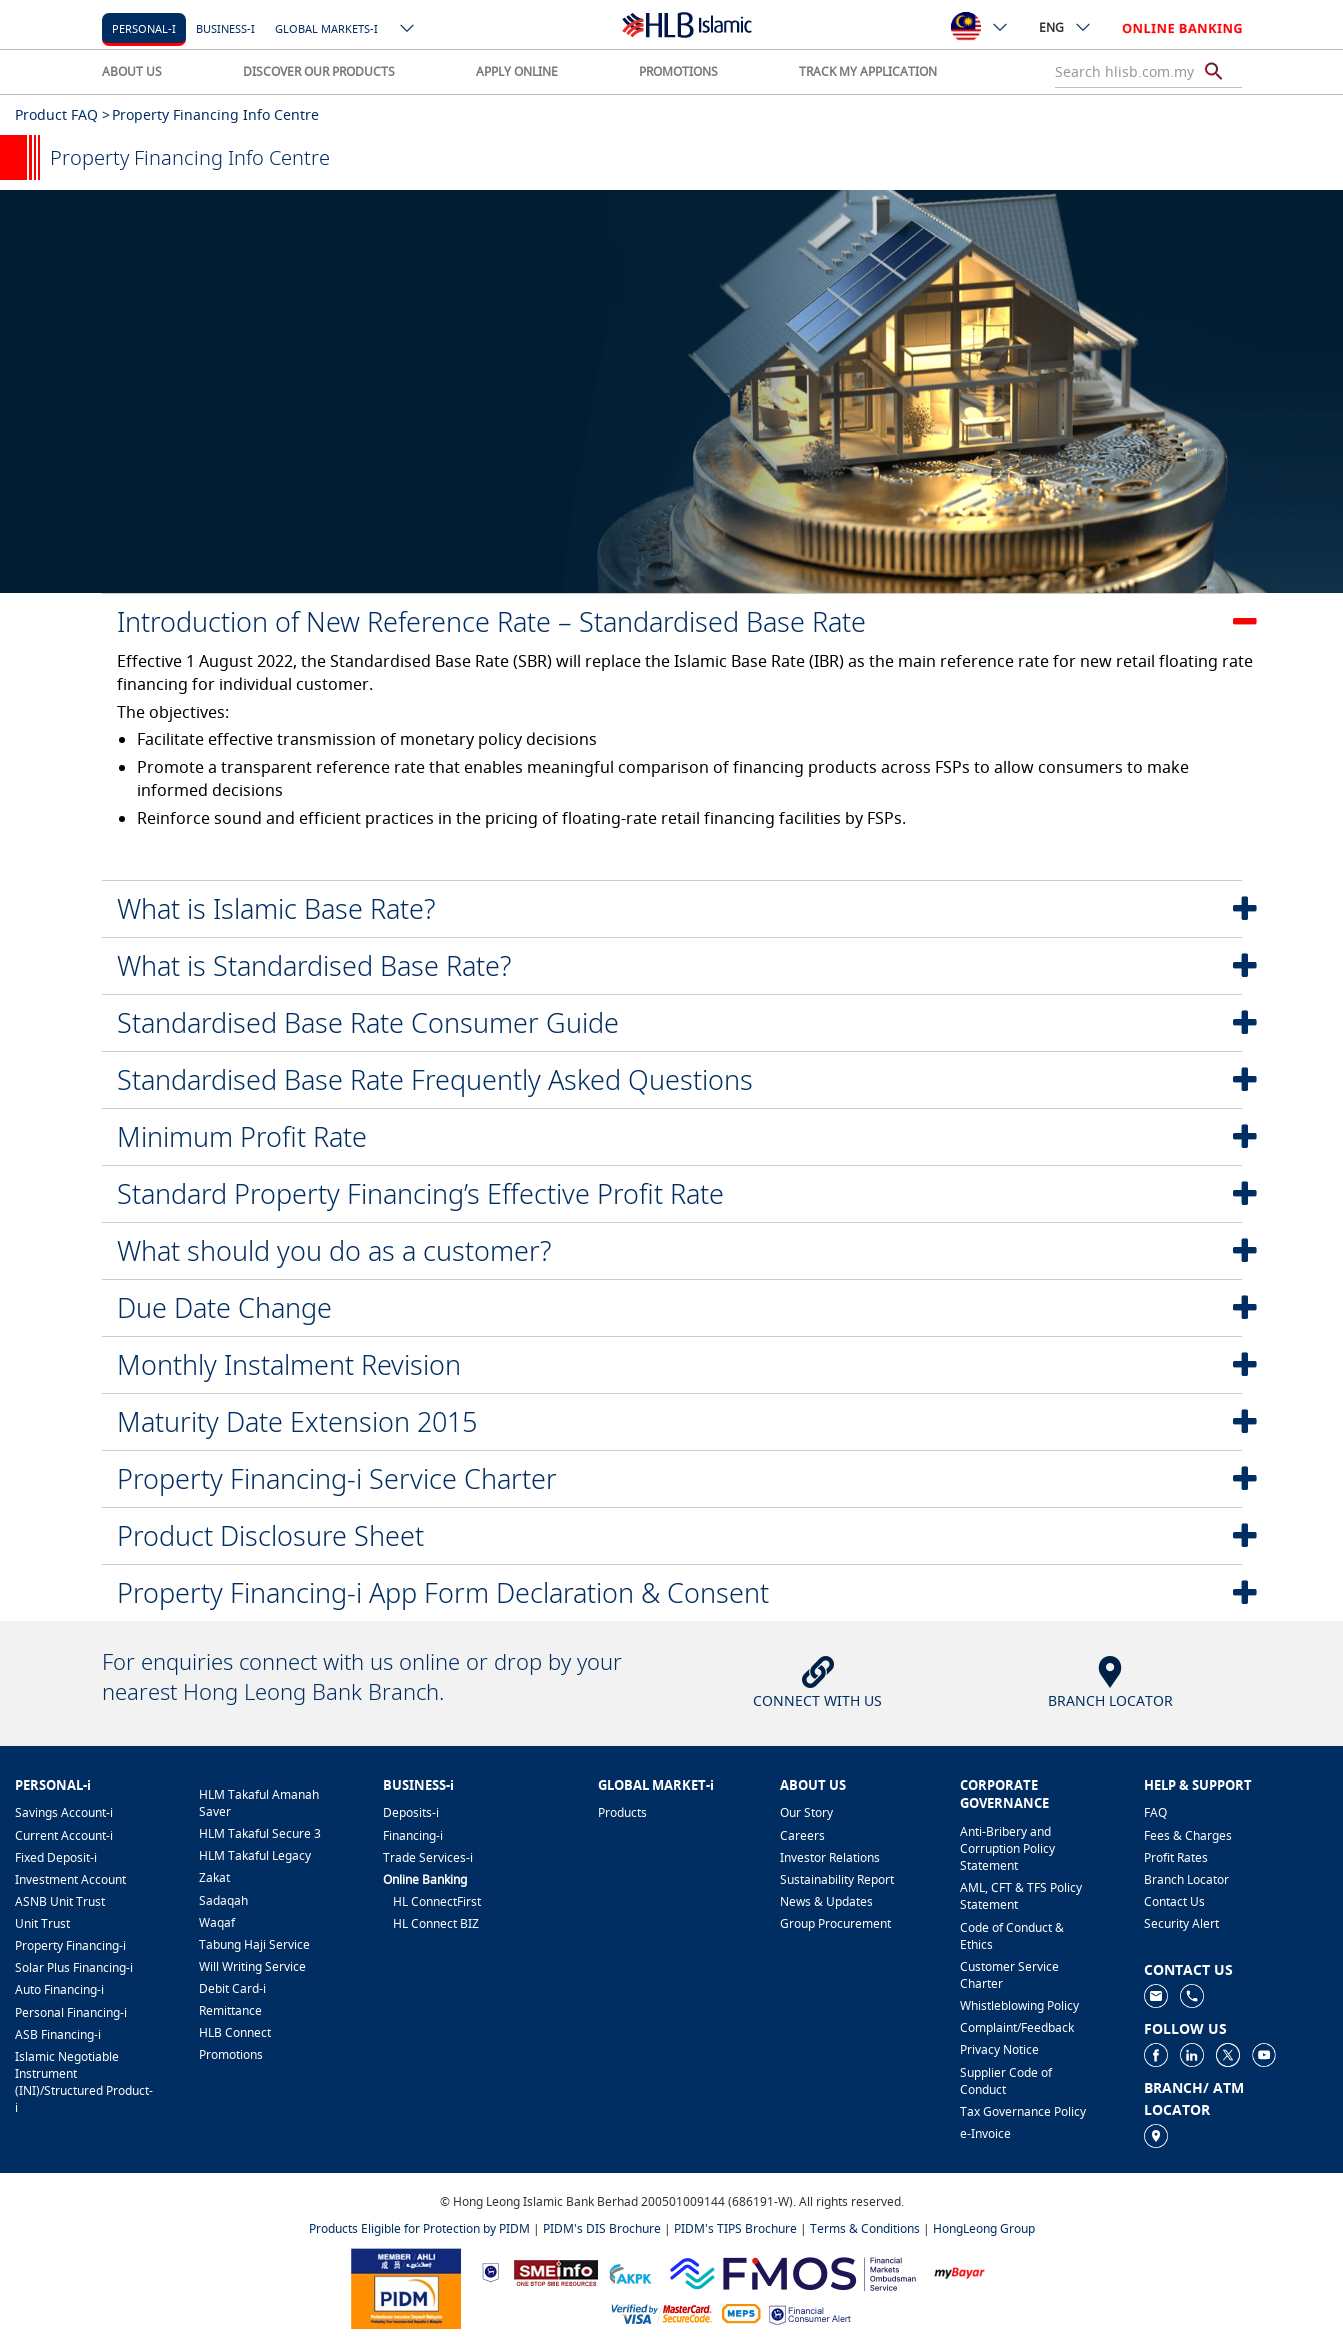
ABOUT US (132, 71)
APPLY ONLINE (517, 71)
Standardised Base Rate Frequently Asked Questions (435, 1079)
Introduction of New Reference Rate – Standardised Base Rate (491, 621)
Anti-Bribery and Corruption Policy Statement (1007, 1848)
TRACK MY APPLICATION (868, 71)
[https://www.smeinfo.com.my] (556, 2270)
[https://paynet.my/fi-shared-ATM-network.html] (741, 2313)
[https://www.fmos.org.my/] (793, 2270)
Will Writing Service (252, 1966)
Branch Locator (1186, 1879)
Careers (802, 1835)
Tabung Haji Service (254, 1944)
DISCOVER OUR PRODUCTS (319, 71)
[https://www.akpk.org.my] (630, 2271)
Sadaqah (223, 1900)
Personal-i (144, 28)
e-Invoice (985, 2133)
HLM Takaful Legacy (255, 1855)
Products (622, 1812)
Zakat (214, 1877)
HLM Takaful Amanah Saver (259, 1803)
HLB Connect (235, 2032)
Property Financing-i (70, 1945)
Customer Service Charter (1009, 1975)
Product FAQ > (62, 114)
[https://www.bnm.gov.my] (490, 2271)
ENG (1065, 27)
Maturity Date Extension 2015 (297, 1421)
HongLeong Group (984, 2228)
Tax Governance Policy (1023, 2111)
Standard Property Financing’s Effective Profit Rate (420, 1193)
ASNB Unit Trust (60, 1901)
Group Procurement (835, 1923)
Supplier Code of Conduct (1006, 2081)
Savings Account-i (64, 1812)
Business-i (225, 28)
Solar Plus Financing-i (74, 1967)
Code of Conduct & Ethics (1012, 1936)
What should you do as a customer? (334, 1250)
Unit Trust (42, 1923)
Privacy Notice (999, 2049)
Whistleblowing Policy (1019, 2005)
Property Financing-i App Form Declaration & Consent (443, 1592)
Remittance (230, 2010)
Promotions (231, 2054)
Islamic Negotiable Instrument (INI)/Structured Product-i (84, 2082)
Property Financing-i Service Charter (337, 1478)
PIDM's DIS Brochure (602, 2228)
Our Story (806, 1812)
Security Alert (1181, 1923)
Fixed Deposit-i (56, 1857)
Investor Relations (830, 1857)
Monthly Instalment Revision (289, 1364)
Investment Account (70, 1879)
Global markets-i (326, 28)
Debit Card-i (232, 1988)
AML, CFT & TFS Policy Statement (1021, 1896)
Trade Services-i (428, 1857)
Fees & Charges (1188, 1835)
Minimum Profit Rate (242, 1136)
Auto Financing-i (59, 1989)
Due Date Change (224, 1307)
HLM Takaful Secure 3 (260, 1833)
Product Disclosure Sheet (270, 1535)
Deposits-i (411, 1812)
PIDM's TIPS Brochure (735, 2228)
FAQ (1155, 1812)
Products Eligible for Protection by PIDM (419, 2228)
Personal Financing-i (71, 2012)
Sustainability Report (837, 1879)
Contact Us (1174, 1901)
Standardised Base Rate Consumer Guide (368, 1022)
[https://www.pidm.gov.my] (406, 2286)
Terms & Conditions (865, 2228)
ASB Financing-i (58, 2034)
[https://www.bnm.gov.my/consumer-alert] (810, 2313)
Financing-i (413, 1835)
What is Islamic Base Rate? (276, 908)
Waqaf (217, 1922)
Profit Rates (1176, 1857)
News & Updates (826, 1901)
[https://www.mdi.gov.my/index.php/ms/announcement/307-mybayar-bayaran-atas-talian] (959, 2271)
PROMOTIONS (678, 71)
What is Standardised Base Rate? (314, 965)
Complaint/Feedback (1017, 2027)
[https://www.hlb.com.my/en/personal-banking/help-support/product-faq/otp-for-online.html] (662, 2313)
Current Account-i (64, 1835)
